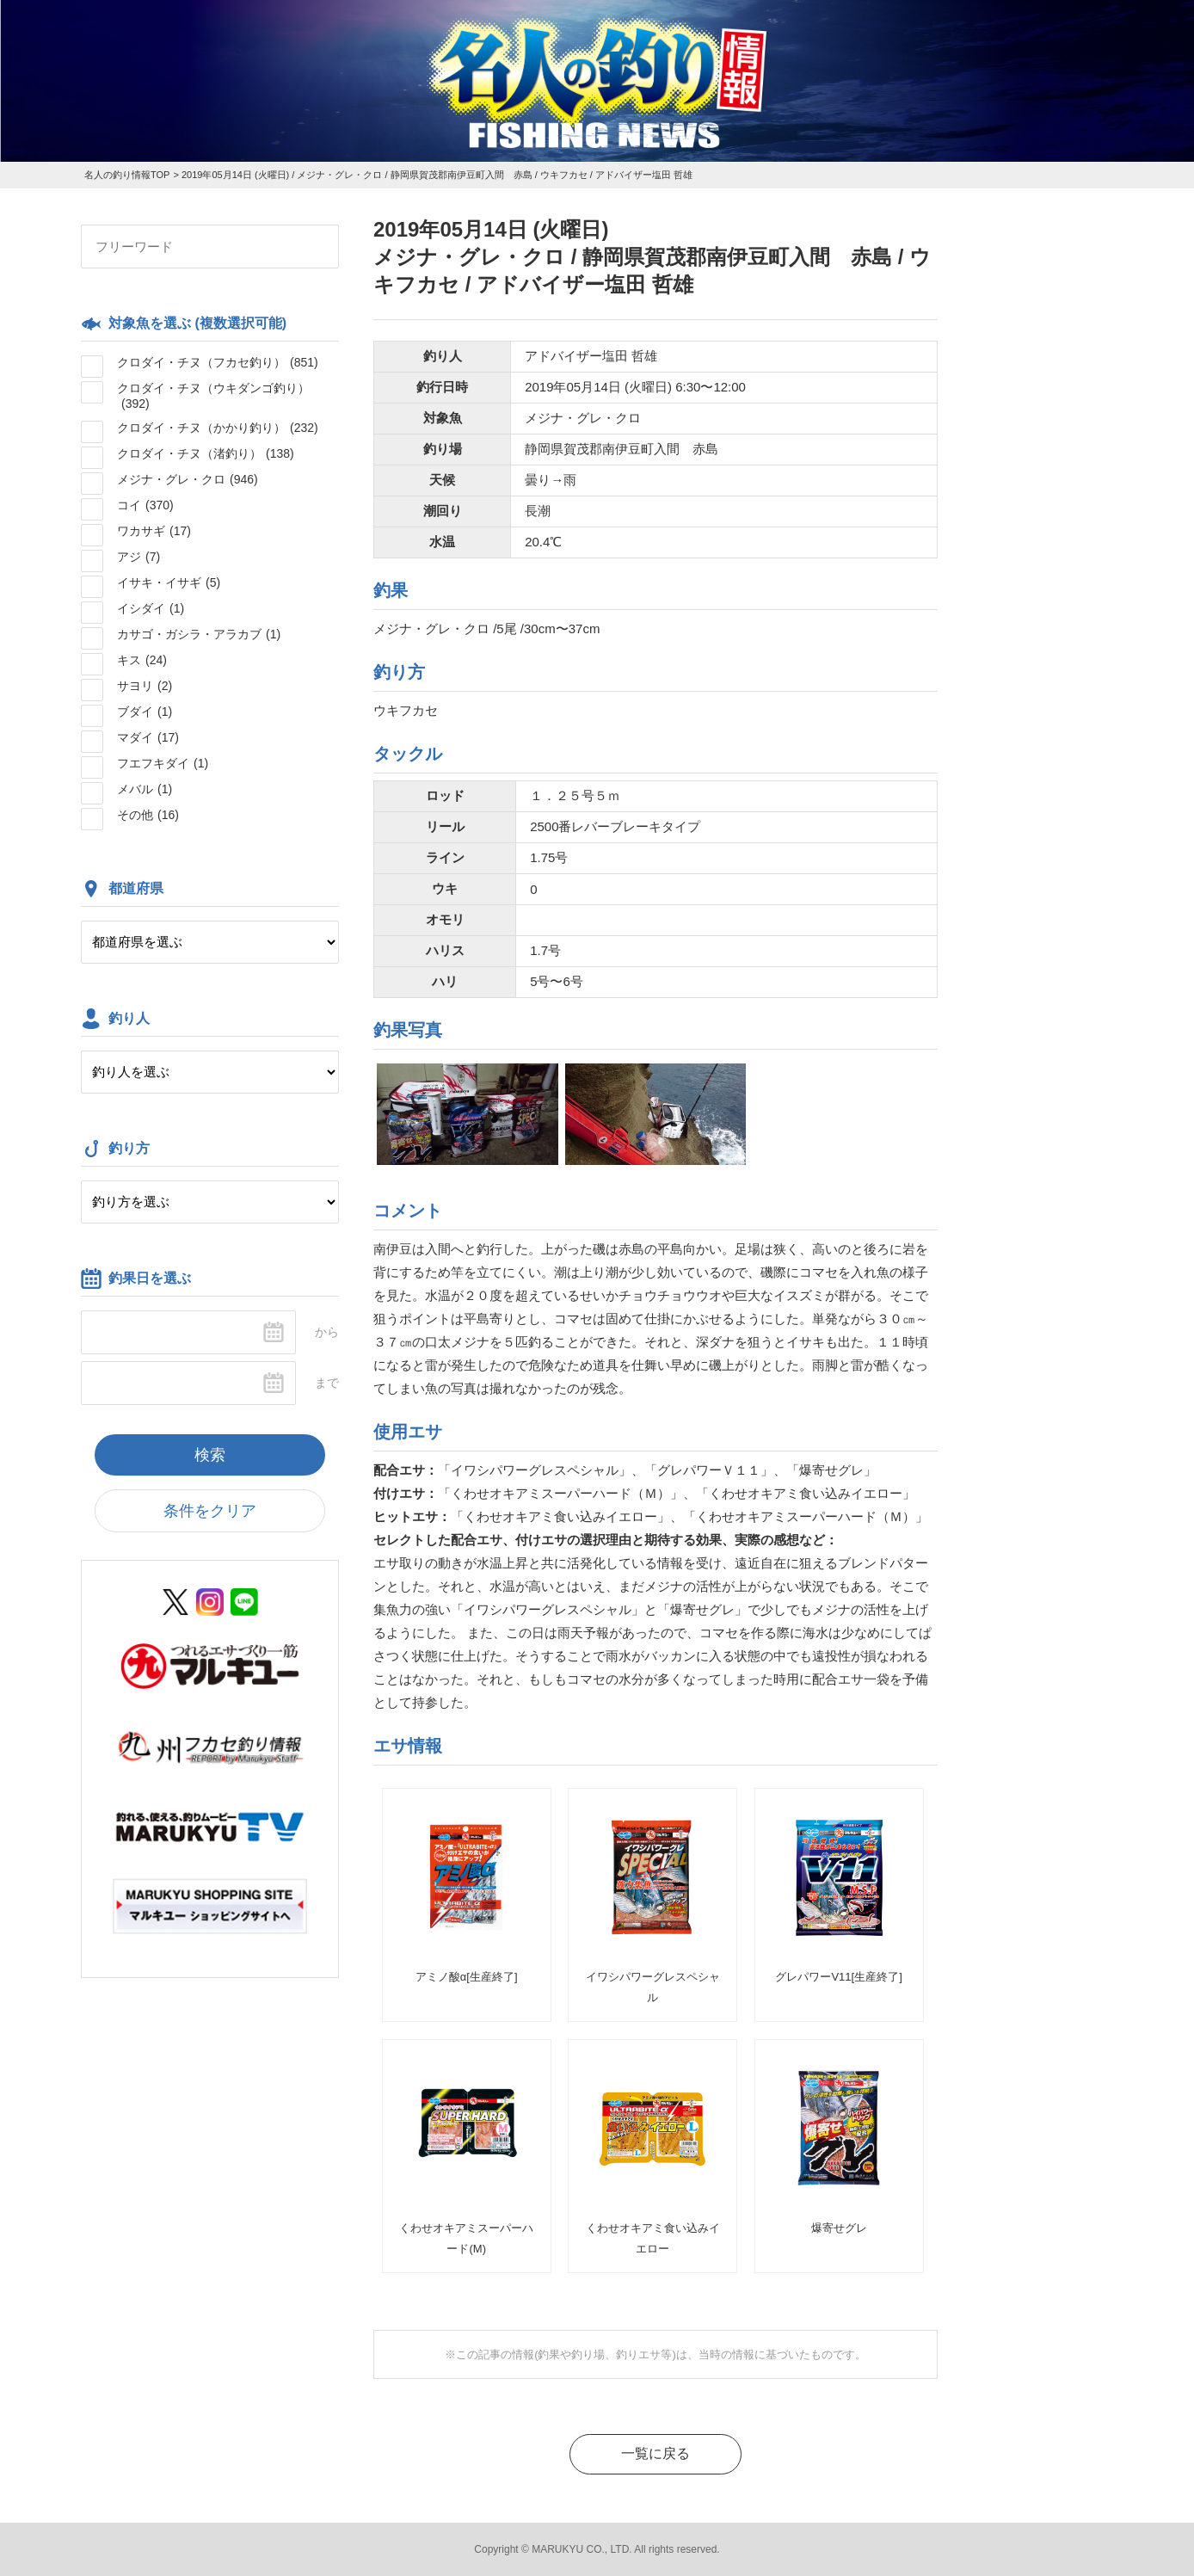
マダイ (148, 737)
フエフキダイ (162, 763)
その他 (148, 815)
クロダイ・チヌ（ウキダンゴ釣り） (213, 395)
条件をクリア (209, 1510)
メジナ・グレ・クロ (187, 479)
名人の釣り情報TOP (126, 174)
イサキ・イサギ (168, 582)
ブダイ (144, 711)
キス (142, 660)
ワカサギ (154, 531)
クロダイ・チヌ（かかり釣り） (217, 427)
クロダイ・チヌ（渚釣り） (205, 453)
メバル (144, 789)
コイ (145, 505)
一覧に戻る (655, 2453)
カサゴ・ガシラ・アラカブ (198, 634)
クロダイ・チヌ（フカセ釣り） (217, 362)
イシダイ (150, 608)
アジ (138, 557)
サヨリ (144, 686)
